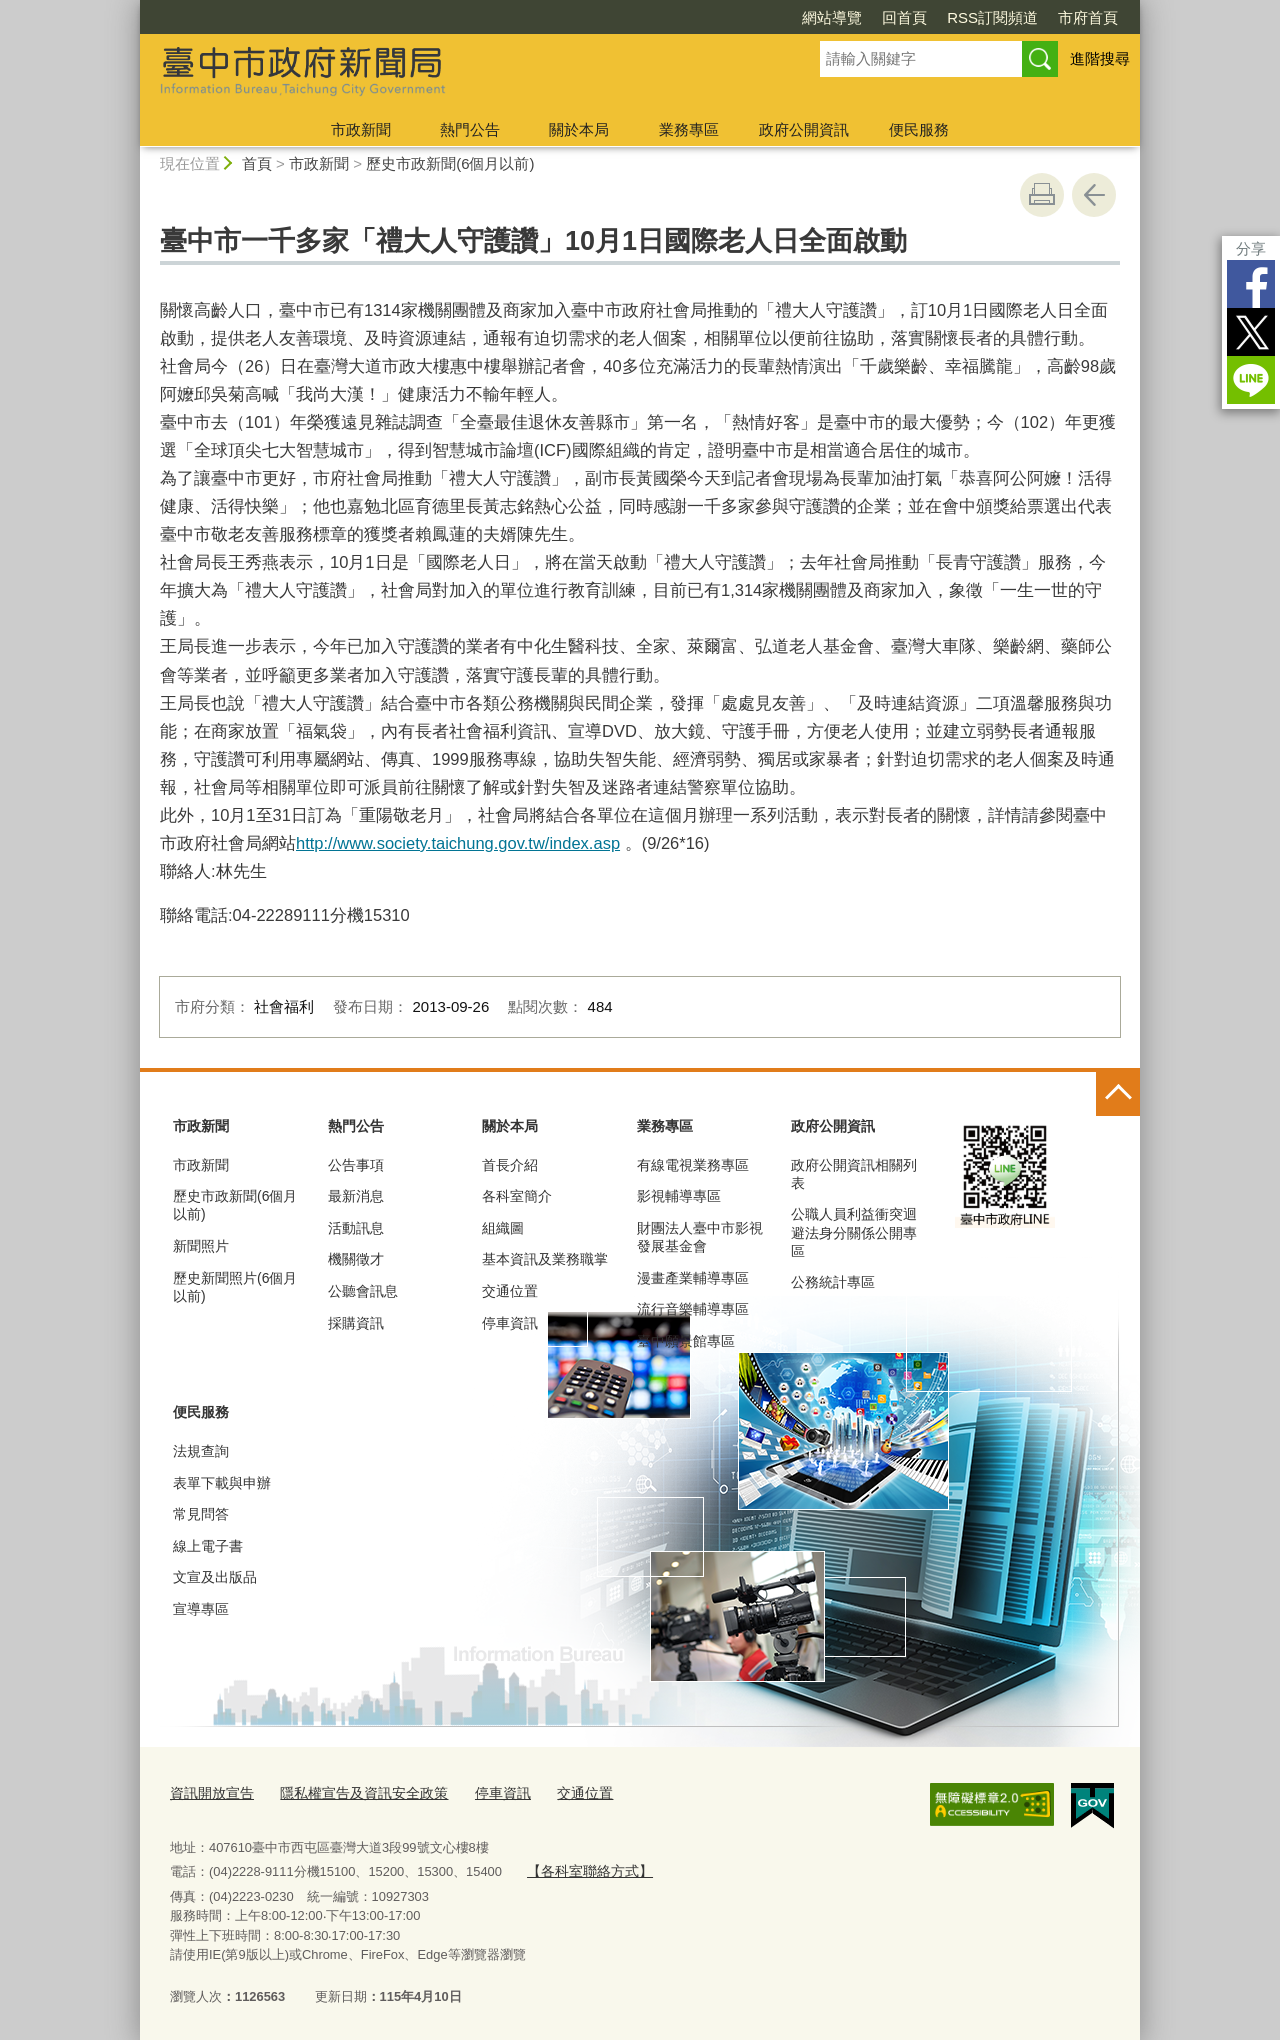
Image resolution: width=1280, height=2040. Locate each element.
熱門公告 (470, 129)
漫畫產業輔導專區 (693, 1278)
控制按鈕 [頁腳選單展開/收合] (1118, 1094)
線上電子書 (208, 1546)
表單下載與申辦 (222, 1483)
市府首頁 (1088, 17)
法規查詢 (201, 1451)
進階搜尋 (1100, 58)
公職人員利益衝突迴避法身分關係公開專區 (854, 1232)
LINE (1251, 380)
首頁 (257, 163)
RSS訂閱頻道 (992, 17)
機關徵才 (356, 1259)
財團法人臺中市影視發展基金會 (700, 1237)
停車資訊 (510, 1323)
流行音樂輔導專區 (693, 1309)
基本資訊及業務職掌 (545, 1259)
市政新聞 (361, 129)
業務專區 (689, 129)
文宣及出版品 (215, 1577)
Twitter (1251, 332)
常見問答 (201, 1514)
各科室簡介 (517, 1196)
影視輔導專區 (679, 1196)
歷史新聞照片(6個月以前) (235, 1287)
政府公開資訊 (804, 129)
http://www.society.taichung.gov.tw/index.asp (458, 843)
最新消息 (356, 1196)
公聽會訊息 (363, 1291)
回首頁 (904, 17)
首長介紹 (510, 1165)
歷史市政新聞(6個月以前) (450, 163)
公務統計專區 (833, 1282)
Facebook (1251, 284)
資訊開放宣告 (209, 1791)
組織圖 (503, 1228)
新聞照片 (201, 1246)
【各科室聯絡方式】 (584, 1867)
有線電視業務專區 (693, 1165)
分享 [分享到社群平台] (1251, 248)
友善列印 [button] (1042, 195)
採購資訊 (356, 1323)
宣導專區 (201, 1609)
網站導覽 (832, 17)
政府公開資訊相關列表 (854, 1174)
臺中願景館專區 (686, 1341)
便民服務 (919, 129)
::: (131, 8)
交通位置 (510, 1291)
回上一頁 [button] (1094, 195)
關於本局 (579, 129)
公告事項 (356, 1165)
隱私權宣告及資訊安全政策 (352, 1791)
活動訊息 (356, 1228)
